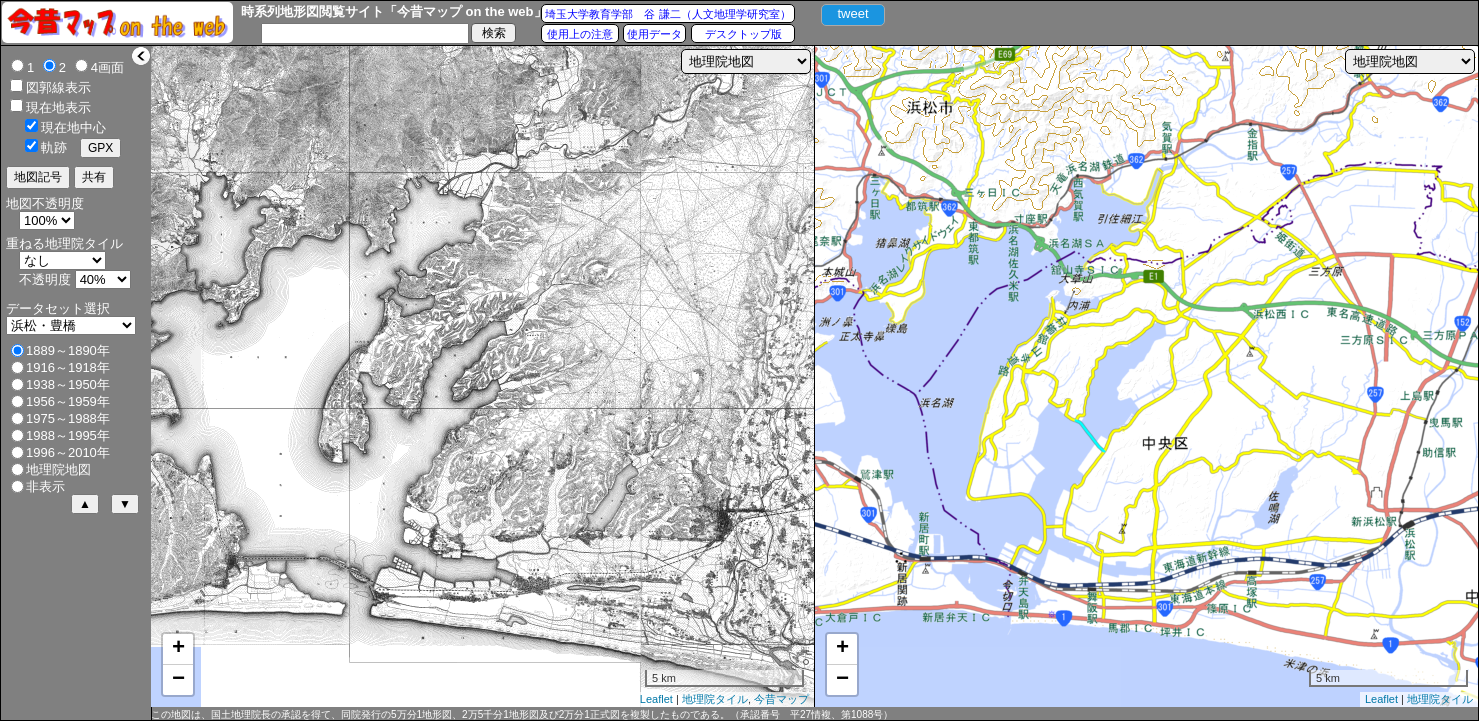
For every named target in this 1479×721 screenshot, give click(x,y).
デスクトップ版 (743, 34)
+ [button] (178, 649)
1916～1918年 (68, 367)
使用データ (654, 34)
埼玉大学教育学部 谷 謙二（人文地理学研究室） (667, 14)
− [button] (178, 680)
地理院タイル (715, 699)
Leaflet (656, 699)
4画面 (107, 67)
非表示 (45, 486)
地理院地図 (58, 469)
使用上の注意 (580, 34)
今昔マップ (781, 699)
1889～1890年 (68, 350)
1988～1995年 (68, 435)
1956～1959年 (68, 401)
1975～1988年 (68, 418)
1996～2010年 (68, 452)
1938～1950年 (68, 384)
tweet (852, 13)
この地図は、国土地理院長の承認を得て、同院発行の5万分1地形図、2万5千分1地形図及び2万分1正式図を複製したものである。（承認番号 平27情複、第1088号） (522, 714)
